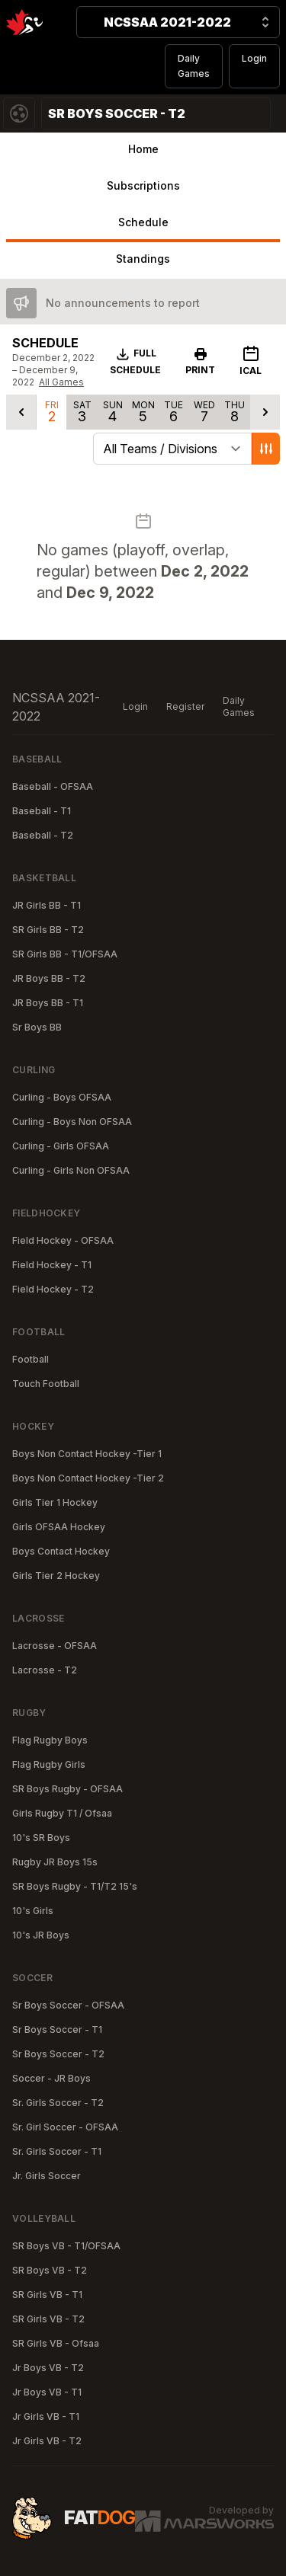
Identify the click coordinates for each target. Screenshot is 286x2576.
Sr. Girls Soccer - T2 (58, 2102)
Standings (143, 258)
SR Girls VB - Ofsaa (55, 2343)
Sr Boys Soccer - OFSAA (68, 2005)
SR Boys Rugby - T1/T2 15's (74, 1886)
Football (30, 1359)
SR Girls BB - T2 (48, 929)
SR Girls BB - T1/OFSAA (64, 954)
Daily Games (194, 66)
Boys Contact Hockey (61, 1551)
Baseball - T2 (42, 835)
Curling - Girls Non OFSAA (71, 1170)
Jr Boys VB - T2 (48, 2367)
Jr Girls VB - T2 (47, 2441)
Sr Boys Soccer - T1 (57, 2029)
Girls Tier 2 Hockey (56, 1575)
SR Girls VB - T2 (48, 2319)
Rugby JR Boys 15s (55, 1862)
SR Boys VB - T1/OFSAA (66, 2246)
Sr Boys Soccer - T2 (58, 2054)
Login (254, 58)
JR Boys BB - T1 (47, 1002)
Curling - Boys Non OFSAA (72, 1121)
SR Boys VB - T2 (49, 2270)
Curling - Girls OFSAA (60, 1146)
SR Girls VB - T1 (47, 2294)
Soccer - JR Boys (51, 2078)
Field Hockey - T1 (52, 1264)
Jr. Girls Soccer (46, 2175)
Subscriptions (143, 185)
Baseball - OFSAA (52, 786)
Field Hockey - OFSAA (63, 1240)
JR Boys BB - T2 (48, 978)
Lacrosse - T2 (44, 1670)
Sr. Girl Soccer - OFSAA (65, 2127)
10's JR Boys (40, 1935)
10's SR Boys (41, 1837)
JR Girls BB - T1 (46, 905)
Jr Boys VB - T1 (47, 2392)
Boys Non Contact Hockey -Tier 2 (88, 1478)
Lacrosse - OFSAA (54, 1645)
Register (185, 706)
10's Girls (32, 1910)
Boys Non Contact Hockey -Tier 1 (87, 1453)
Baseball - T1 (41, 811)
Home (143, 148)
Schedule (143, 222)
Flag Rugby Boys (50, 1740)
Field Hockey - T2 (53, 1289)
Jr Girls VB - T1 (45, 2416)
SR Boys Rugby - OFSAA (67, 1789)
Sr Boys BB (37, 1027)
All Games (61, 382)
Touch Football (45, 1383)
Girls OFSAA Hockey (58, 1526)
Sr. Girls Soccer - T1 (56, 2151)
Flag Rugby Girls (48, 1764)
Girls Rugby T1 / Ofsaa (62, 1813)
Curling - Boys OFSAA (61, 1097)
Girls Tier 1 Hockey (55, 1502)
